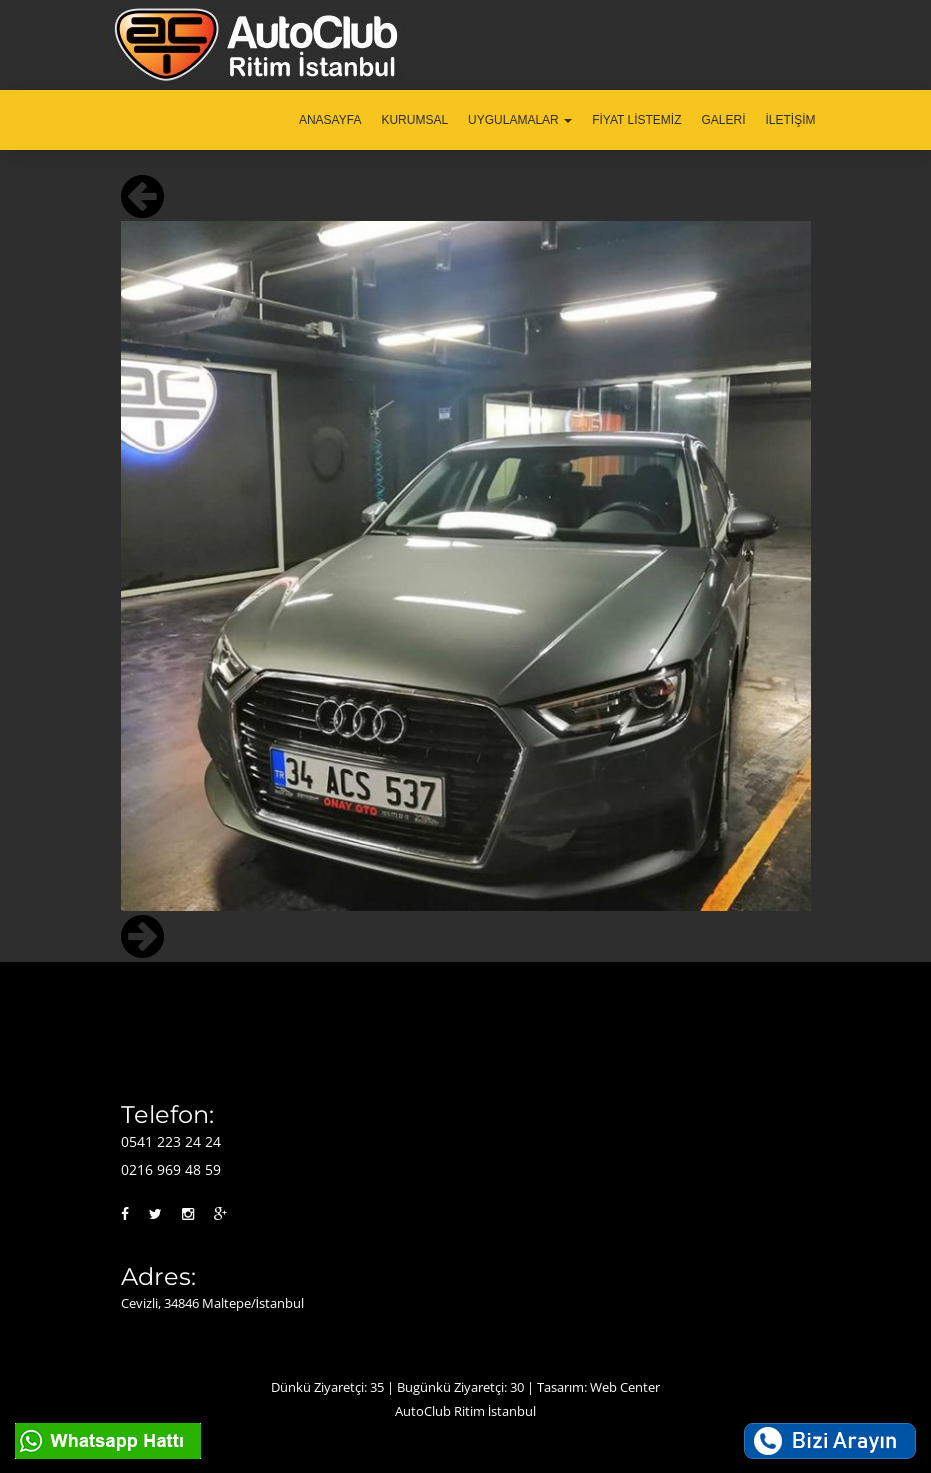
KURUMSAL (414, 120)
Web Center (625, 1387)
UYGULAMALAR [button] (520, 120)
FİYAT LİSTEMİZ (636, 120)
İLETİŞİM (790, 120)
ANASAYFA (330, 120)
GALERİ (723, 120)
